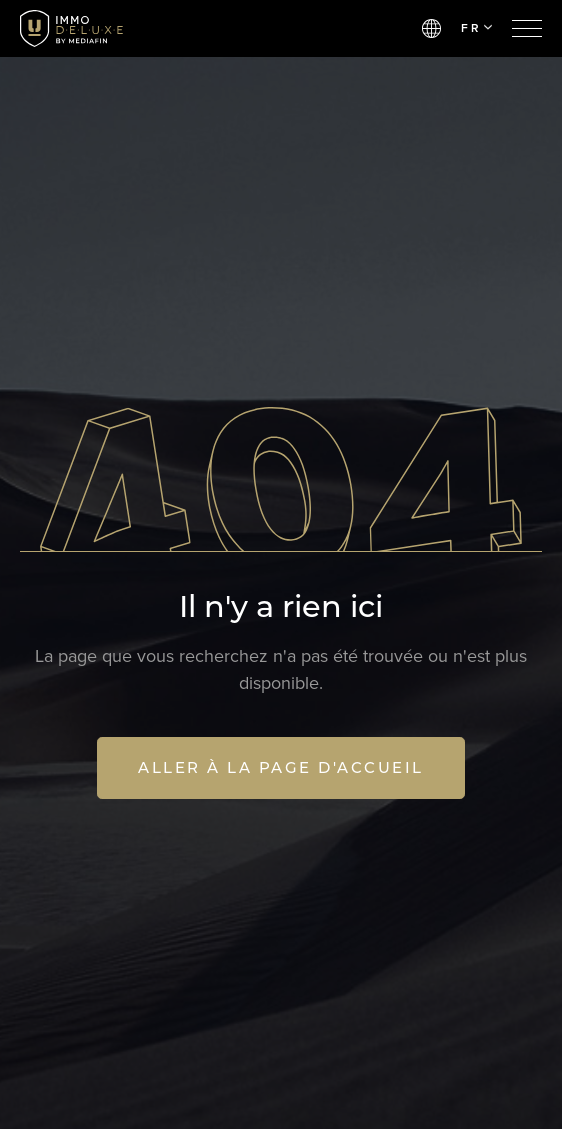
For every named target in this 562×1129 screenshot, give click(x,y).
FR (476, 28)
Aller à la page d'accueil (281, 767)
